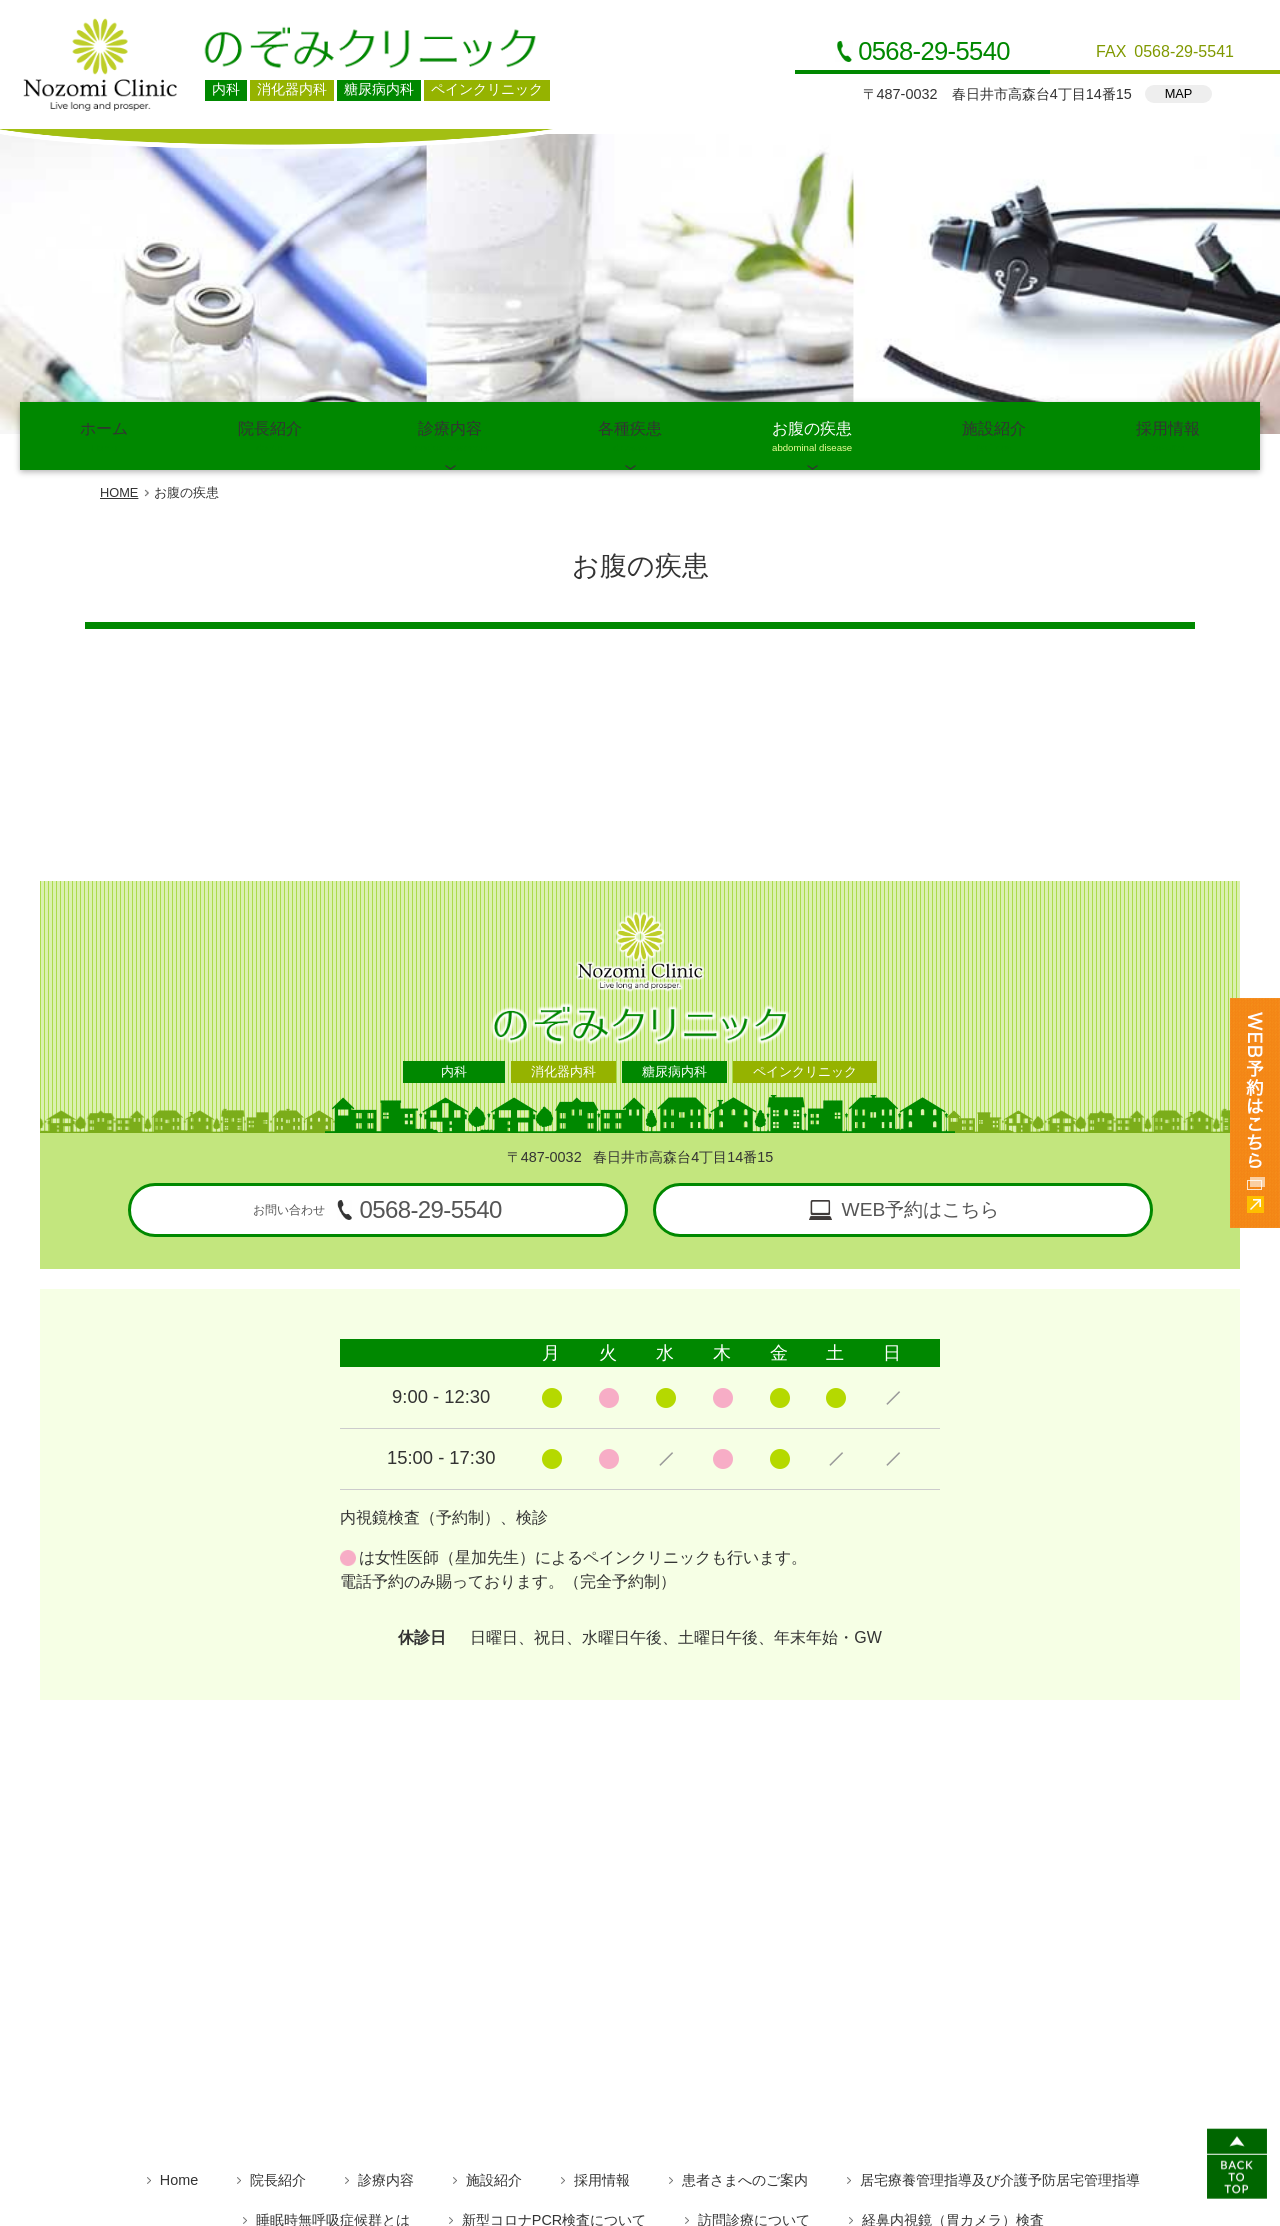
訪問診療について (754, 1940)
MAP (1179, 93)
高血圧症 (505, 1980)
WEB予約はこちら (921, 929)
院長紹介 (270, 158)
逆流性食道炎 (556, 2020)
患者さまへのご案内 (745, 1900)
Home (179, 1900)
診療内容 (450, 158)
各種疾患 (630, 158)
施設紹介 (994, 158)
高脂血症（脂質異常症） (662, 1980)
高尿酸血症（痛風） (854, 1980)
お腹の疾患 (812, 158)
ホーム (104, 158)
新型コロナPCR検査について (554, 1940)
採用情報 (1168, 158)
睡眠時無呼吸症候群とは (333, 1940)
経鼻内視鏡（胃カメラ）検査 (953, 1940)
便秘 (772, 2020)
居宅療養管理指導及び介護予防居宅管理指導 (1000, 1900)
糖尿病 (404, 1980)
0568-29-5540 (934, 52)
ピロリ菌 (678, 2020)
